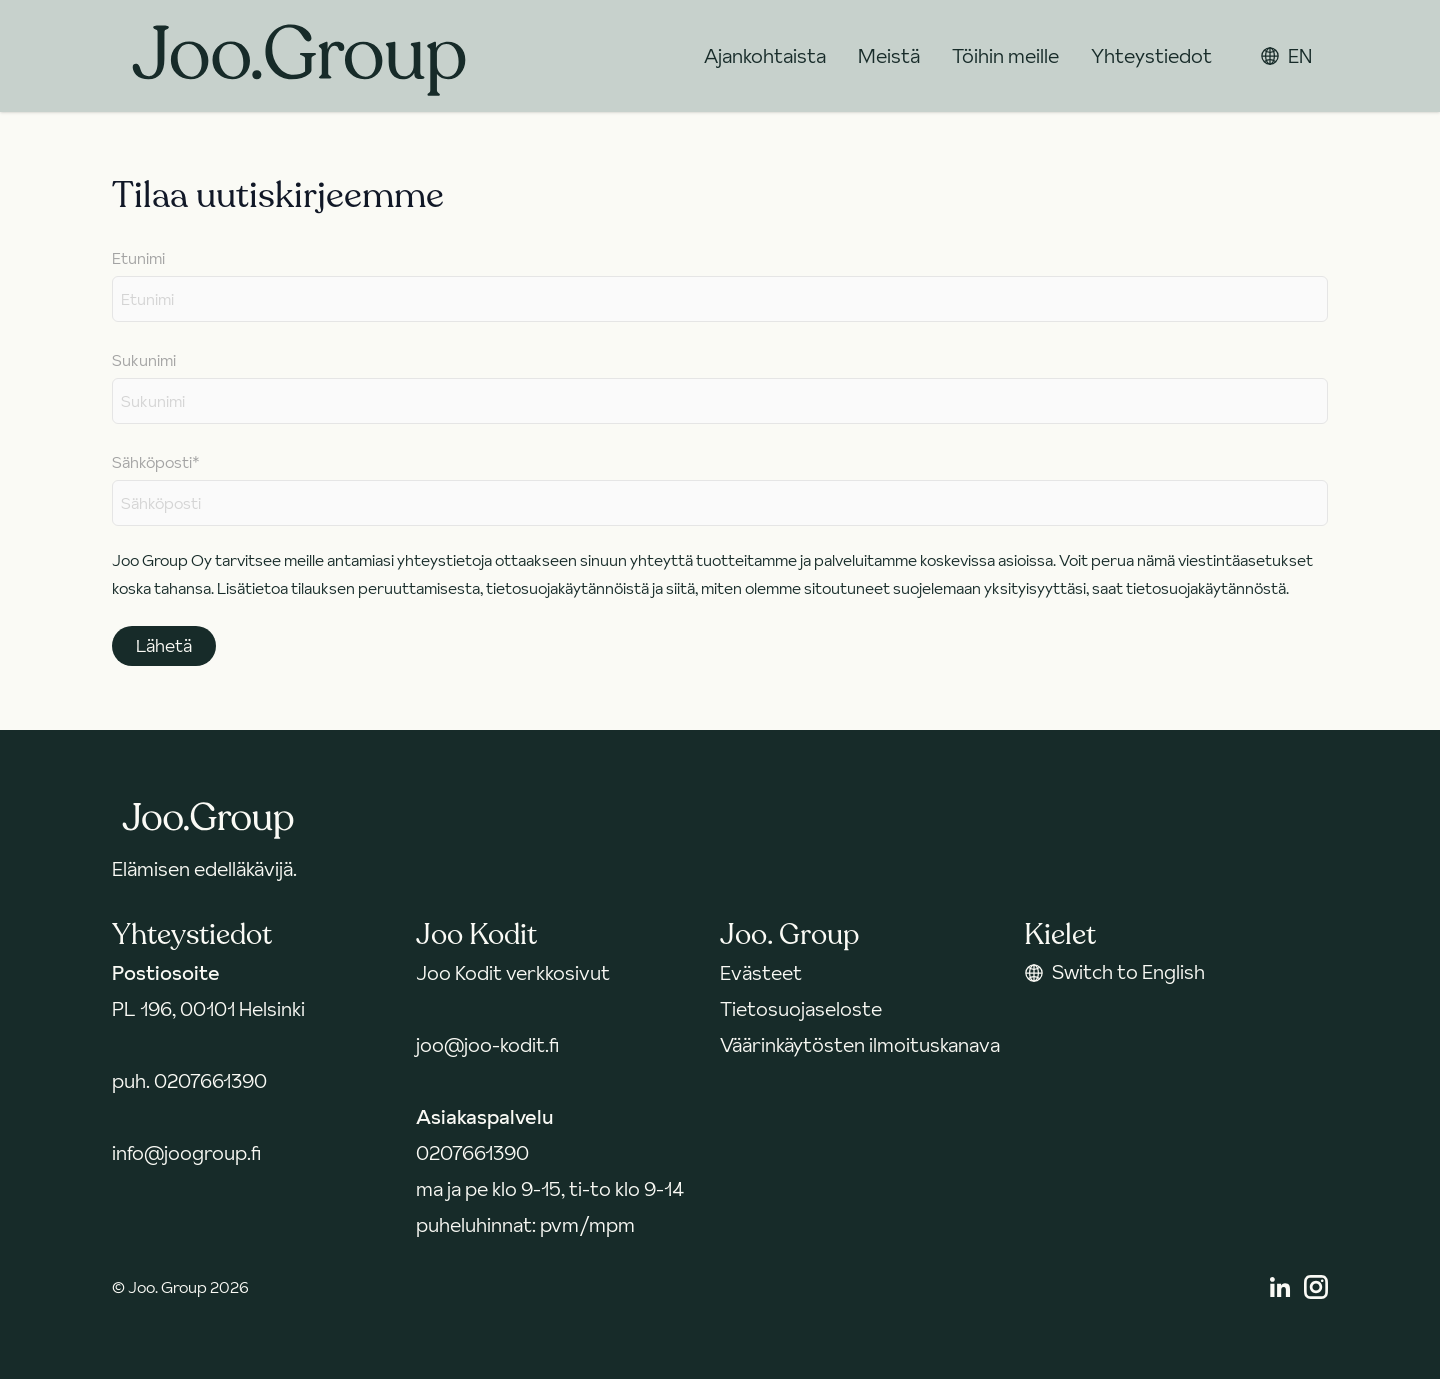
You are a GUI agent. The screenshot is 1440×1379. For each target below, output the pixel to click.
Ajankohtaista (765, 56)
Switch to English (1114, 972)
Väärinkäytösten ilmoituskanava (860, 1045)
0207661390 (210, 1081)
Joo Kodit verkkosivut (513, 973)
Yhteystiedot (1151, 56)
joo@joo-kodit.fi (487, 1045)
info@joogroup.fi (186, 1153)
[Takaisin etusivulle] (299, 56)
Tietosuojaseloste (801, 1009)
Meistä (889, 56)
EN (1286, 56)
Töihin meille (1005, 56)
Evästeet (761, 973)
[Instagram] (1316, 1287)
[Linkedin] (1280, 1287)
